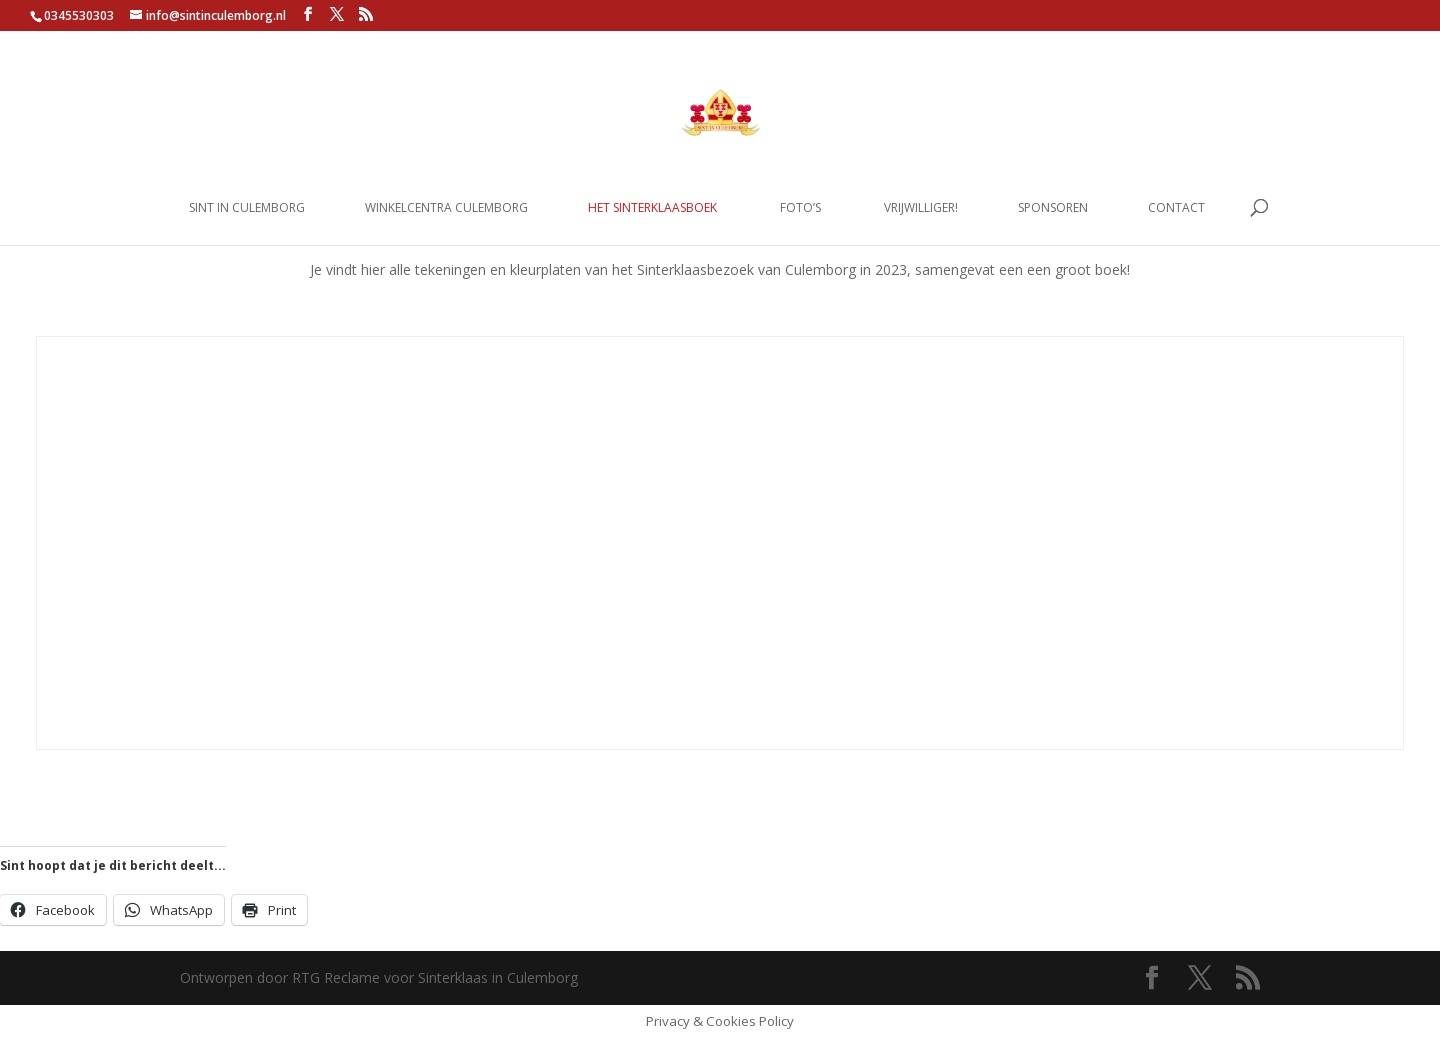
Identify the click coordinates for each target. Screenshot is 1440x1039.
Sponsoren (1053, 208)
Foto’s (800, 208)
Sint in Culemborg (247, 208)
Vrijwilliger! (921, 208)
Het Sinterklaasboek (652, 208)
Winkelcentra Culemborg (446, 208)
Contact (1176, 208)
